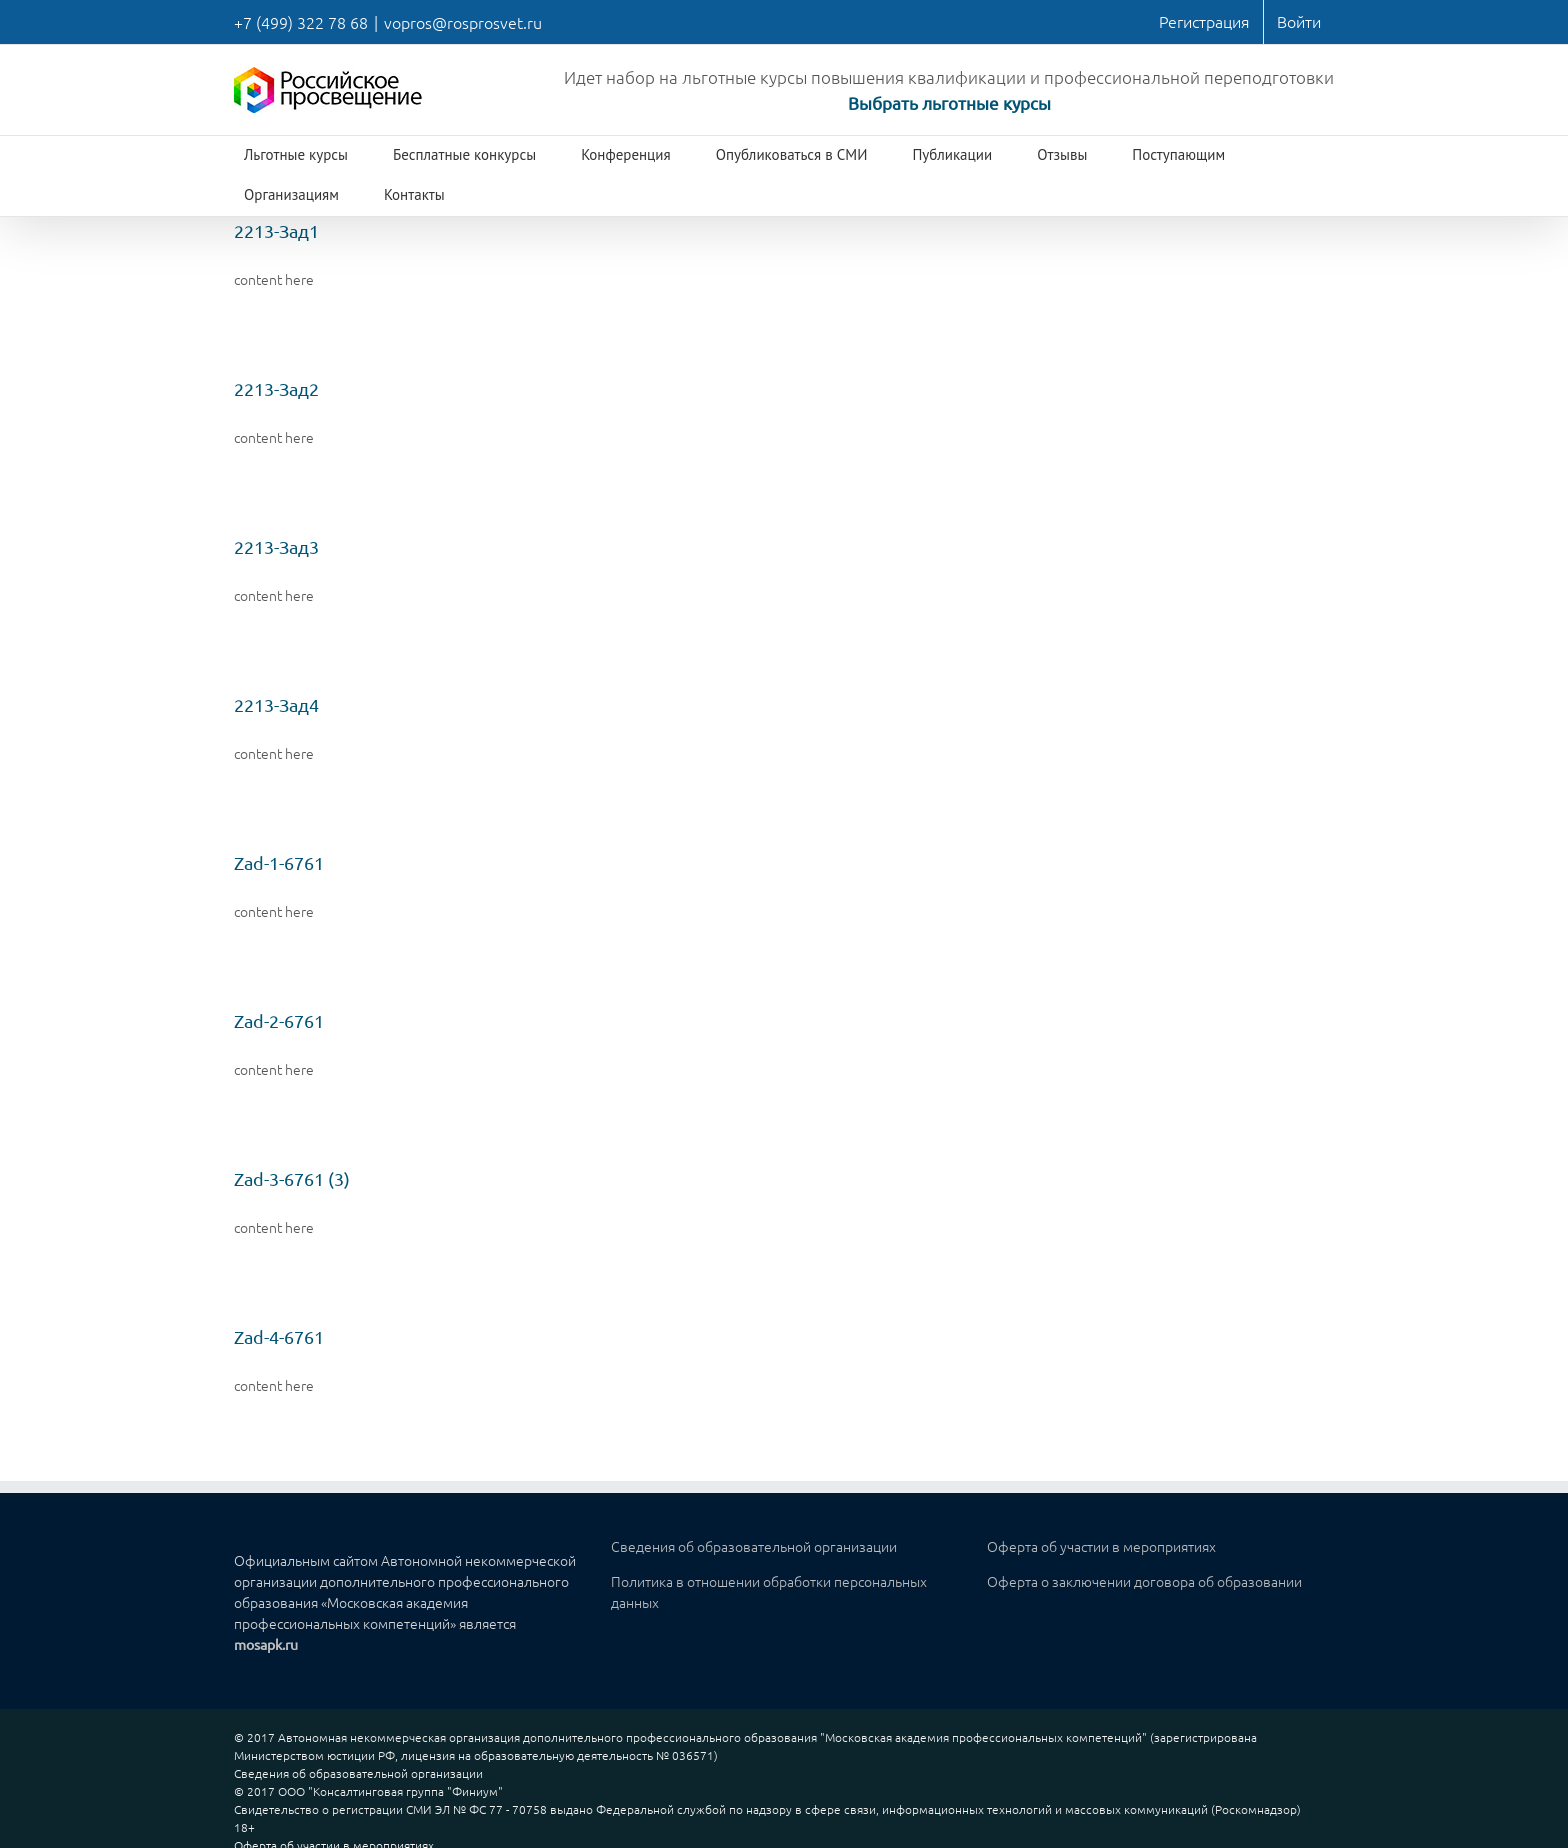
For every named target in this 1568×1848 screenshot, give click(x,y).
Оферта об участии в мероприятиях (1101, 1546)
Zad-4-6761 (279, 1336)
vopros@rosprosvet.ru (463, 22)
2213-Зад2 (276, 388)
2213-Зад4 (276, 704)
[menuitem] (1204, 22)
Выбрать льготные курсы (949, 102)
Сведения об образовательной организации (754, 1546)
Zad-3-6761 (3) (292, 1178)
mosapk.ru (266, 1644)
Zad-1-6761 (279, 862)
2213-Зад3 (276, 546)
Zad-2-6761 (279, 1020)
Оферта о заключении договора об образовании (1144, 1581)
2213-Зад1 (276, 230)
